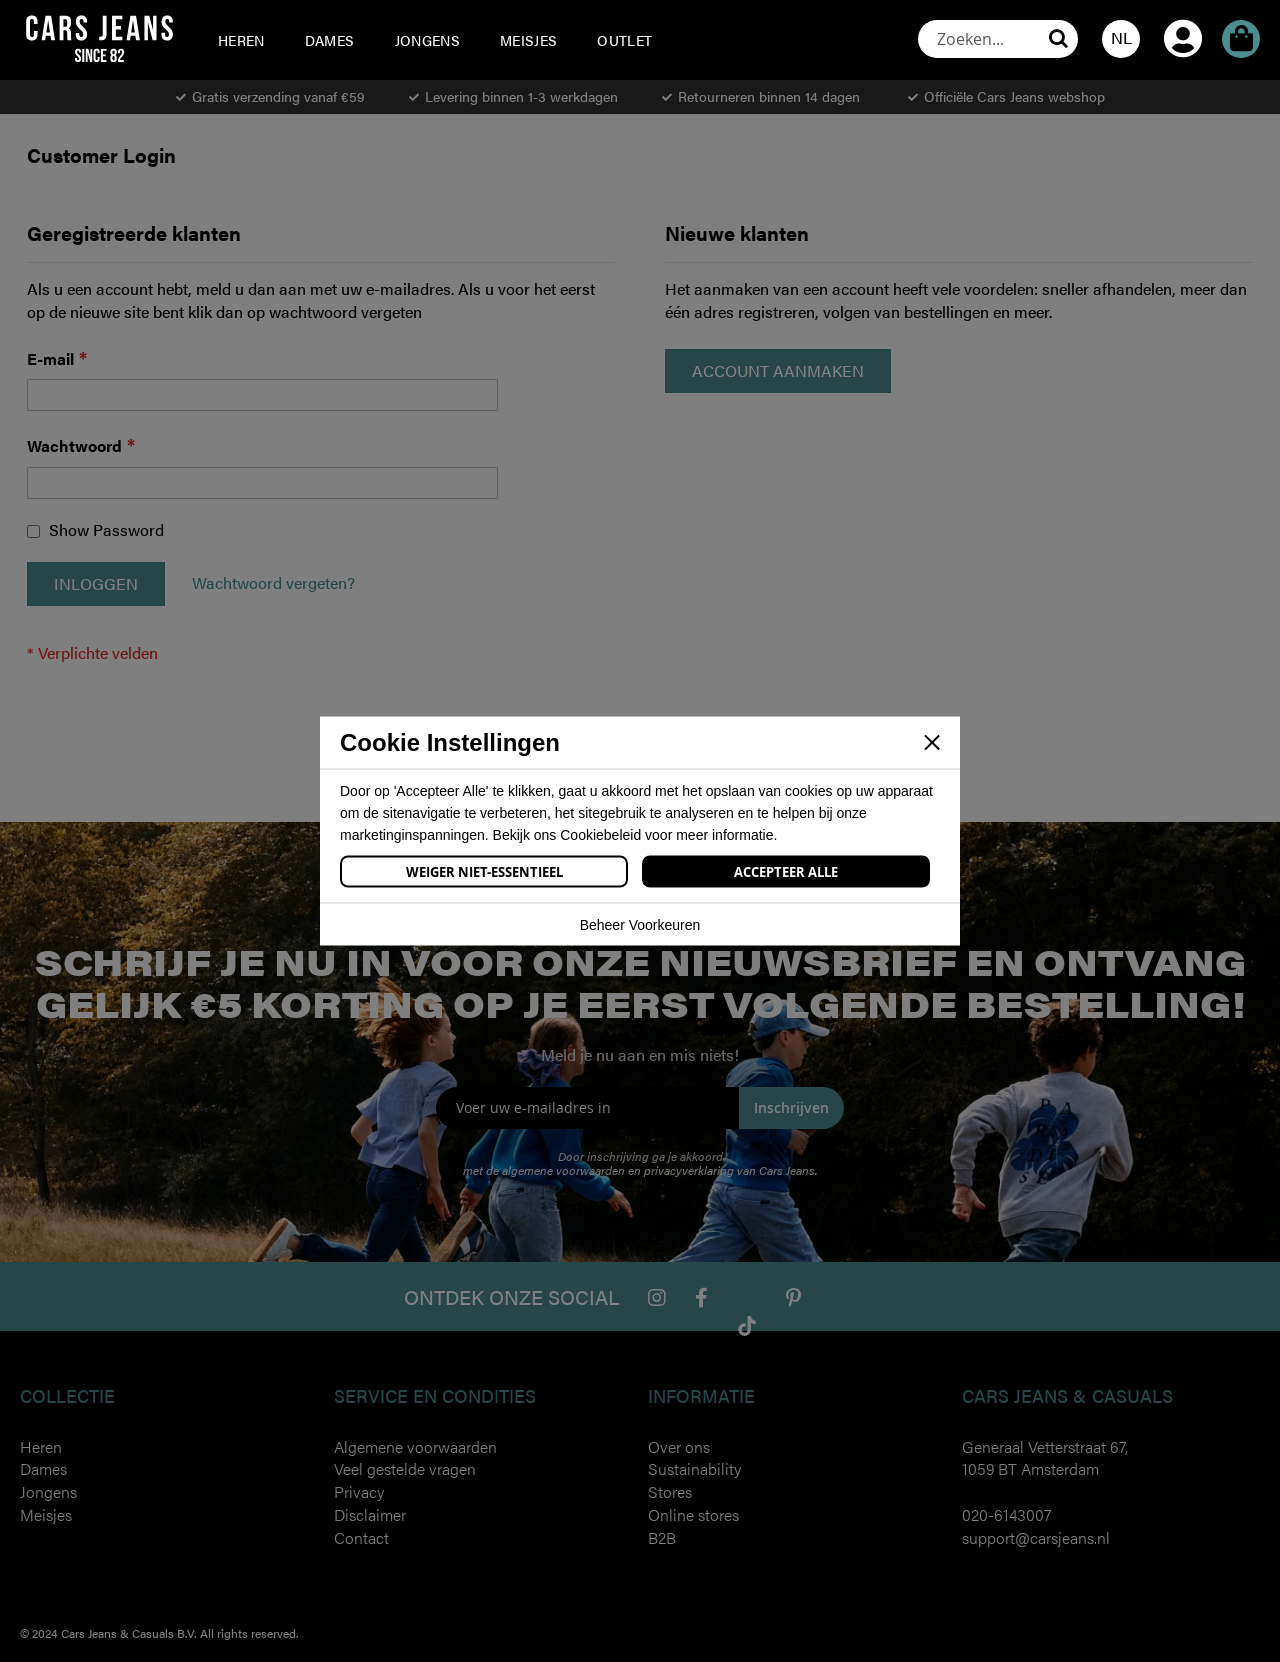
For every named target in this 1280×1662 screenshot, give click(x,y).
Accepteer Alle (786, 872)
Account (1183, 11)
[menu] (480, 40)
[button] (1121, 39)
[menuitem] (241, 40)
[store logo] (99, 38)
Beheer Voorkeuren (640, 925)
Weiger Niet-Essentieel (484, 872)
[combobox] (998, 39)
